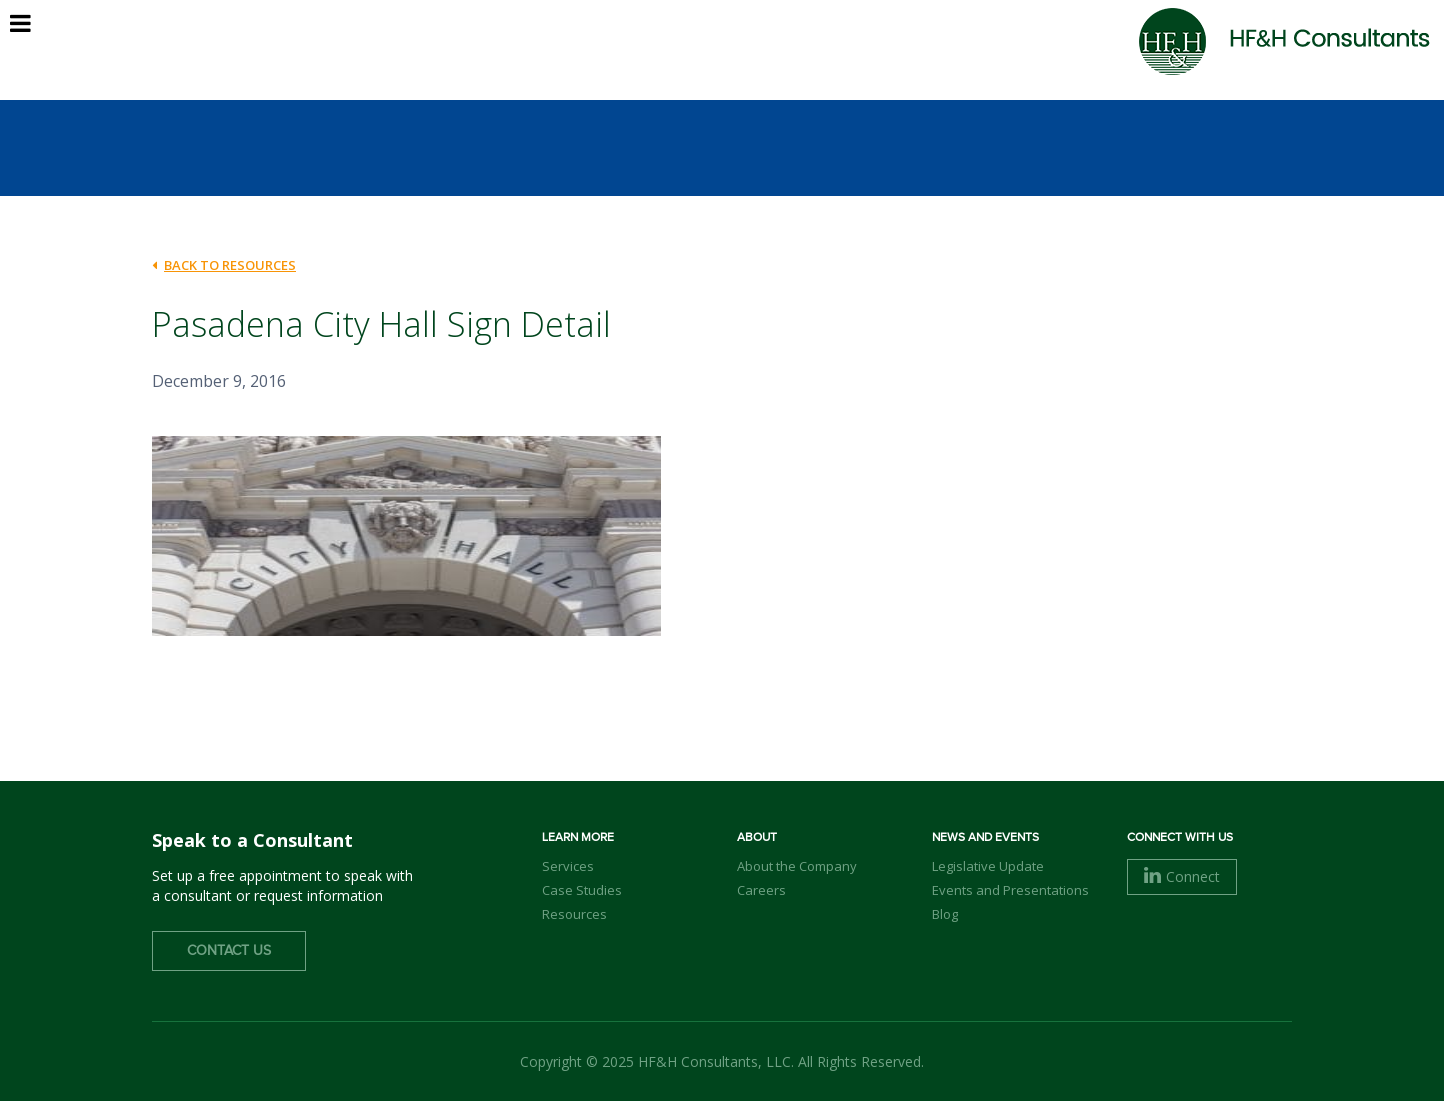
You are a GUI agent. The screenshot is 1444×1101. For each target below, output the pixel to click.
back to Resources (224, 265)
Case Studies (582, 890)
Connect (1182, 876)
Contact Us (229, 951)
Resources (574, 914)
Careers (761, 890)
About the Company (797, 866)
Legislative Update (988, 866)
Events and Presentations (1010, 890)
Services (568, 866)
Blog (945, 914)
